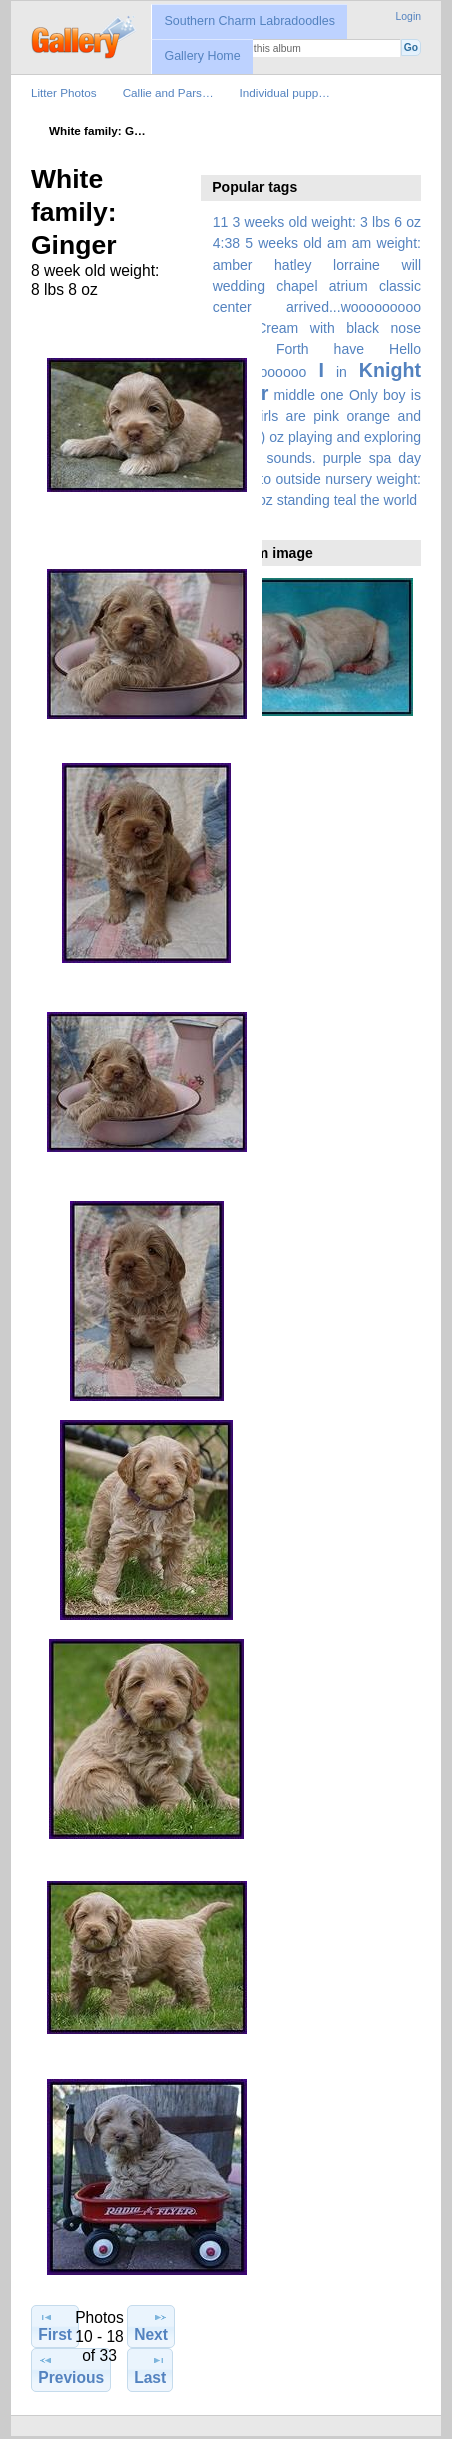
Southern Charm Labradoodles (249, 21)
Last (150, 2369)
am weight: (386, 243)
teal (345, 500)
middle (294, 395)
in (341, 372)
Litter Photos (64, 92)
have (349, 349)
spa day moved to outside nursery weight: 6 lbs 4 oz (317, 479)
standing (303, 500)
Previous (71, 2369)
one (331, 395)
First (55, 2326)
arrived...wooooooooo (353, 307)
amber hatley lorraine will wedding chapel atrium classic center (317, 286)
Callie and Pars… (168, 92)
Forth (292, 349)
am (337, 243)
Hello (405, 349)
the (370, 500)
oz (276, 437)
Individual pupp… (285, 92)
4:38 (226, 243)
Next (151, 2326)
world (401, 500)
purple (342, 458)
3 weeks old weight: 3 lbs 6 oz (327, 222)
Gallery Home (202, 56)
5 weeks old (283, 243)
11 (221, 222)
